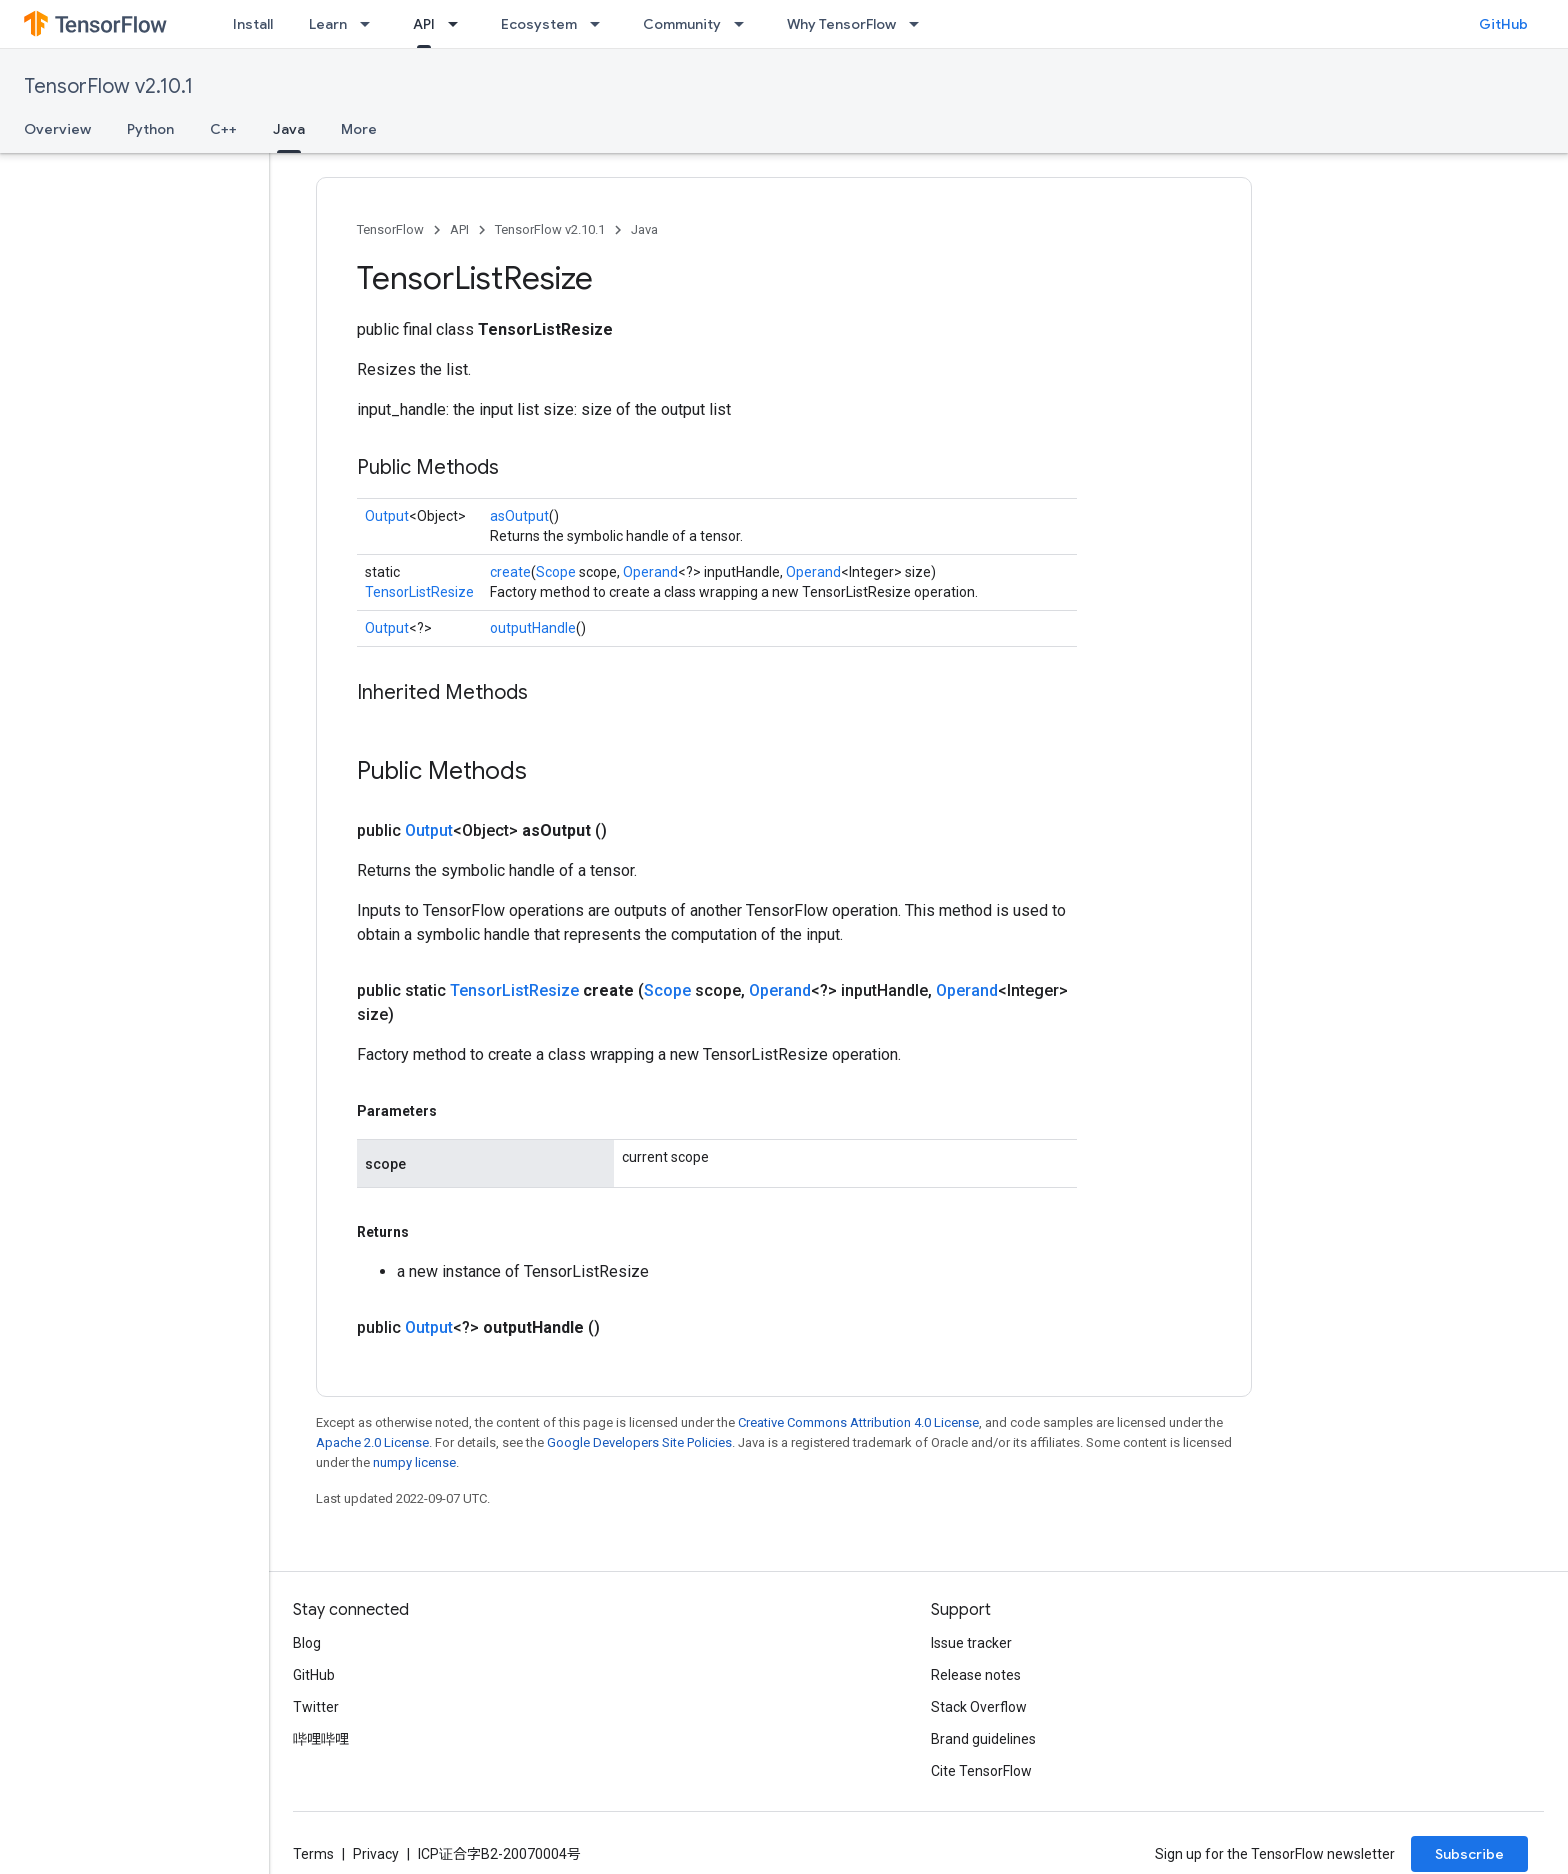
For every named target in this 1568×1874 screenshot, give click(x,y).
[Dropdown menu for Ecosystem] (601, 24)
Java (644, 229)
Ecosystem (539, 24)
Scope (556, 572)
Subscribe (1469, 1854)
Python (150, 129)
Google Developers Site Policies (639, 1442)
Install (253, 24)
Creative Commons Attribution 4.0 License (858, 1422)
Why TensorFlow (841, 24)
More (359, 129)
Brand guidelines (983, 1739)
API (459, 229)
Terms (313, 1854)
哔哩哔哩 (321, 1739)
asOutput (519, 516)
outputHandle (533, 628)
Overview (57, 129)
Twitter (316, 1707)
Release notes (976, 1675)
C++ (223, 129)
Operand (650, 572)
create (510, 572)
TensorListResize (419, 592)
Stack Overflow (979, 1707)
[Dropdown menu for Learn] (371, 24)
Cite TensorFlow (981, 1771)
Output (387, 516)
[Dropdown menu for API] (459, 24)
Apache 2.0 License (372, 1442)
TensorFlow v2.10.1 (108, 86)
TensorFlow (390, 229)
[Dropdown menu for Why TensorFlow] (920, 24)
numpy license (414, 1462)
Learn (328, 24)
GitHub (1503, 24)
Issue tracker (971, 1643)
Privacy (376, 1854)
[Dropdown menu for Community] (745, 24)
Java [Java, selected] (289, 129)
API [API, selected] (424, 24)
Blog (307, 1643)
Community (682, 24)
